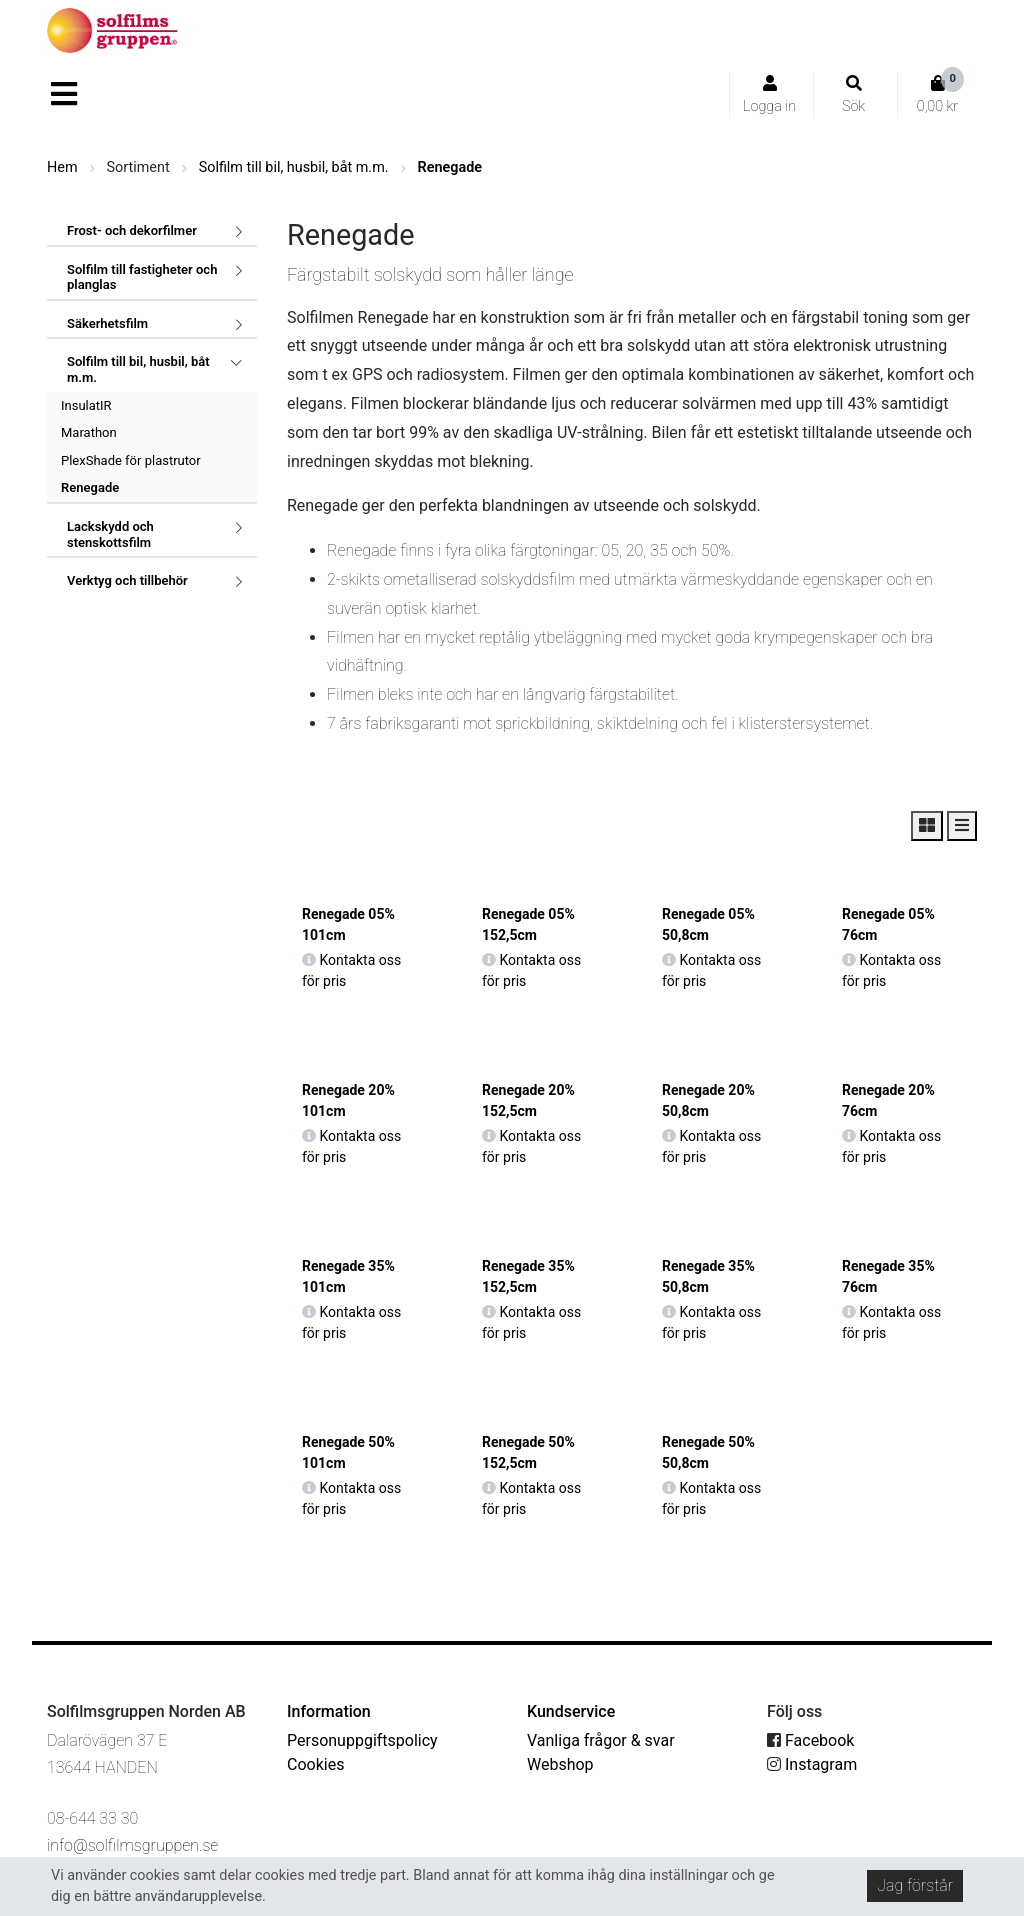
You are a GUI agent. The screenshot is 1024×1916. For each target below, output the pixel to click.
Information (329, 1711)
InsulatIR (86, 405)
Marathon (89, 432)
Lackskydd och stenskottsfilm (110, 534)
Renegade (450, 167)
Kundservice (571, 1711)
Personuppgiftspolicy (362, 1740)
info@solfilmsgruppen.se (132, 1845)
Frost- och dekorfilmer (132, 230)
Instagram (812, 1764)
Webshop (560, 1764)
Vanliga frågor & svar (601, 1740)
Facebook (810, 1740)
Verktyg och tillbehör (127, 580)
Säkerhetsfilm (107, 323)
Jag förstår (915, 1885)
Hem (62, 167)
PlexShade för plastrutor (131, 460)
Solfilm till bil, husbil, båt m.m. (294, 167)
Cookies (315, 1764)
